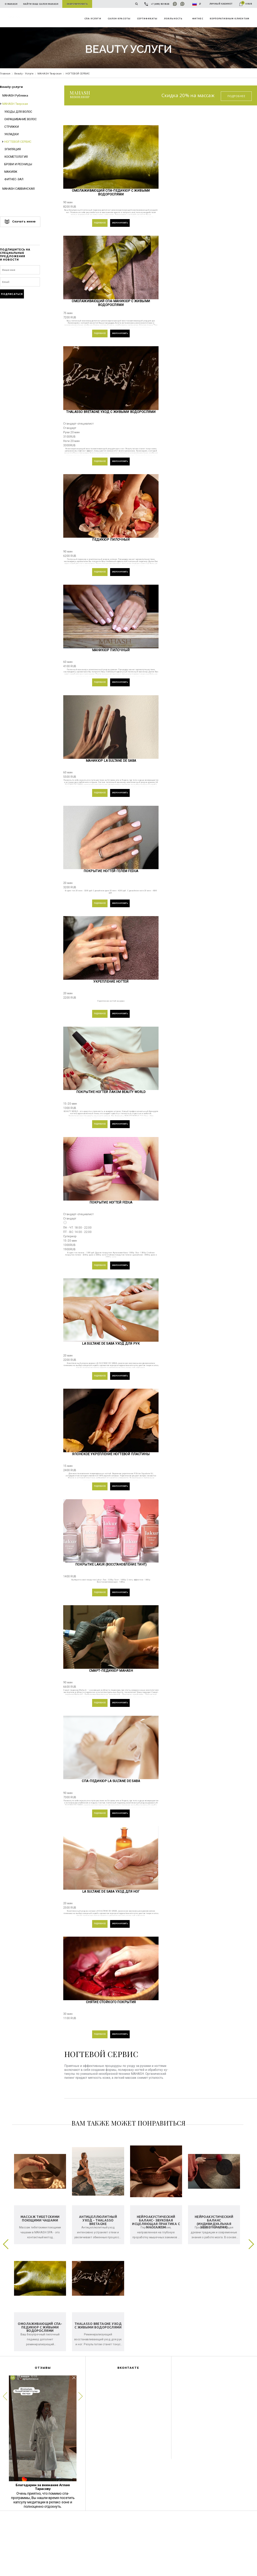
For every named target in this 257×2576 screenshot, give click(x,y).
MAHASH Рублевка (15, 95)
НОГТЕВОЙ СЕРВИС (17, 142)
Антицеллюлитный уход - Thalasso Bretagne (98, 2292)
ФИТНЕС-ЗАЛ (13, 179)
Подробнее (236, 95)
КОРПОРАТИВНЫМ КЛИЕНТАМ (229, 18)
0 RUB (245, 4)
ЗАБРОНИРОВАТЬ (122, 225)
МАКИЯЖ (10, 172)
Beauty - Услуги (23, 73)
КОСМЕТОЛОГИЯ (16, 157)
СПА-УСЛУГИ (92, 18)
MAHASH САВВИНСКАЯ (18, 188)
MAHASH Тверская (49, 73)
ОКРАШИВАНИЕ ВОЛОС (20, 119)
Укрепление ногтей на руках (111, 1029)
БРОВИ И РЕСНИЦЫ (18, 164)
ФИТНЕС (197, 18)
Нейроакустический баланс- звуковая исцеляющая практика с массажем (156, 2294)
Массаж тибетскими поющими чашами (40, 2290)
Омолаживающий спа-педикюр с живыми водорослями (40, 2399)
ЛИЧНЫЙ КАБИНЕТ (221, 4)
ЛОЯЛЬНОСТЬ (173, 18)
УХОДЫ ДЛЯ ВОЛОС (18, 112)
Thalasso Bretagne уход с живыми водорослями (98, 2397)
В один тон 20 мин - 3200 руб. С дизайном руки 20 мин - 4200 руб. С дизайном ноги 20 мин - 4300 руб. (111, 916)
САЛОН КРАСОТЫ (119, 18)
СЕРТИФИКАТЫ (147, 18)
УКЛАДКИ (11, 134)
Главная (5, 73)
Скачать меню (20, 221)
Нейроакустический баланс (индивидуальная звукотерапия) (214, 2294)
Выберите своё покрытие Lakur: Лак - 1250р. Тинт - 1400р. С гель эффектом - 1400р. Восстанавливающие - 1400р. (111, 1631)
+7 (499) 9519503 (157, 4)
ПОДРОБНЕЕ (96, 225)
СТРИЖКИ (11, 127)
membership (80, 94)
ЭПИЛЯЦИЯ (12, 149)
